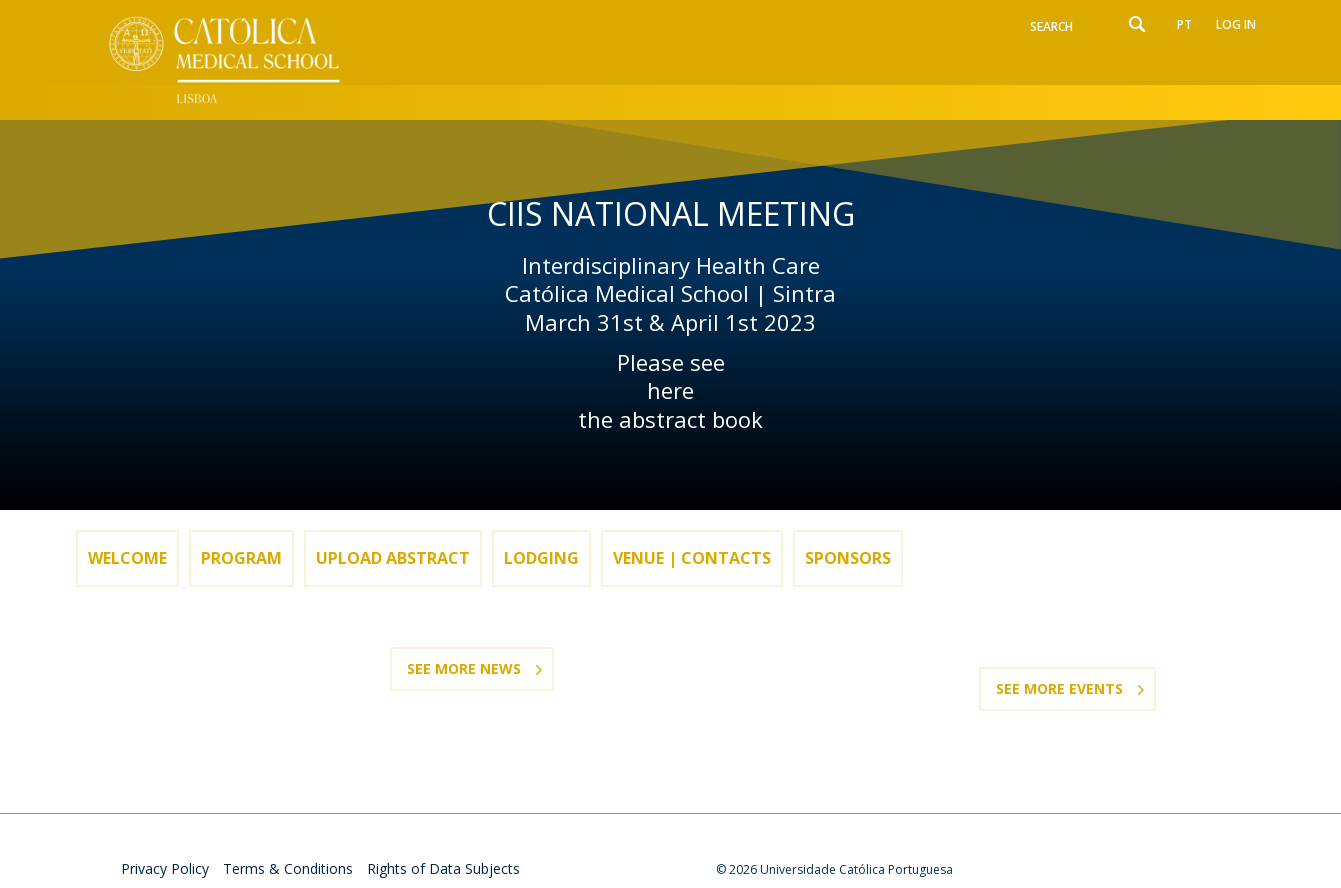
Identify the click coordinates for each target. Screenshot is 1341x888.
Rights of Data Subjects (443, 868)
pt (1184, 24)
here (670, 390)
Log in (1236, 24)
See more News (464, 668)
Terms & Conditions (288, 868)
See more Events (1059, 688)
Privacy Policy (165, 868)
